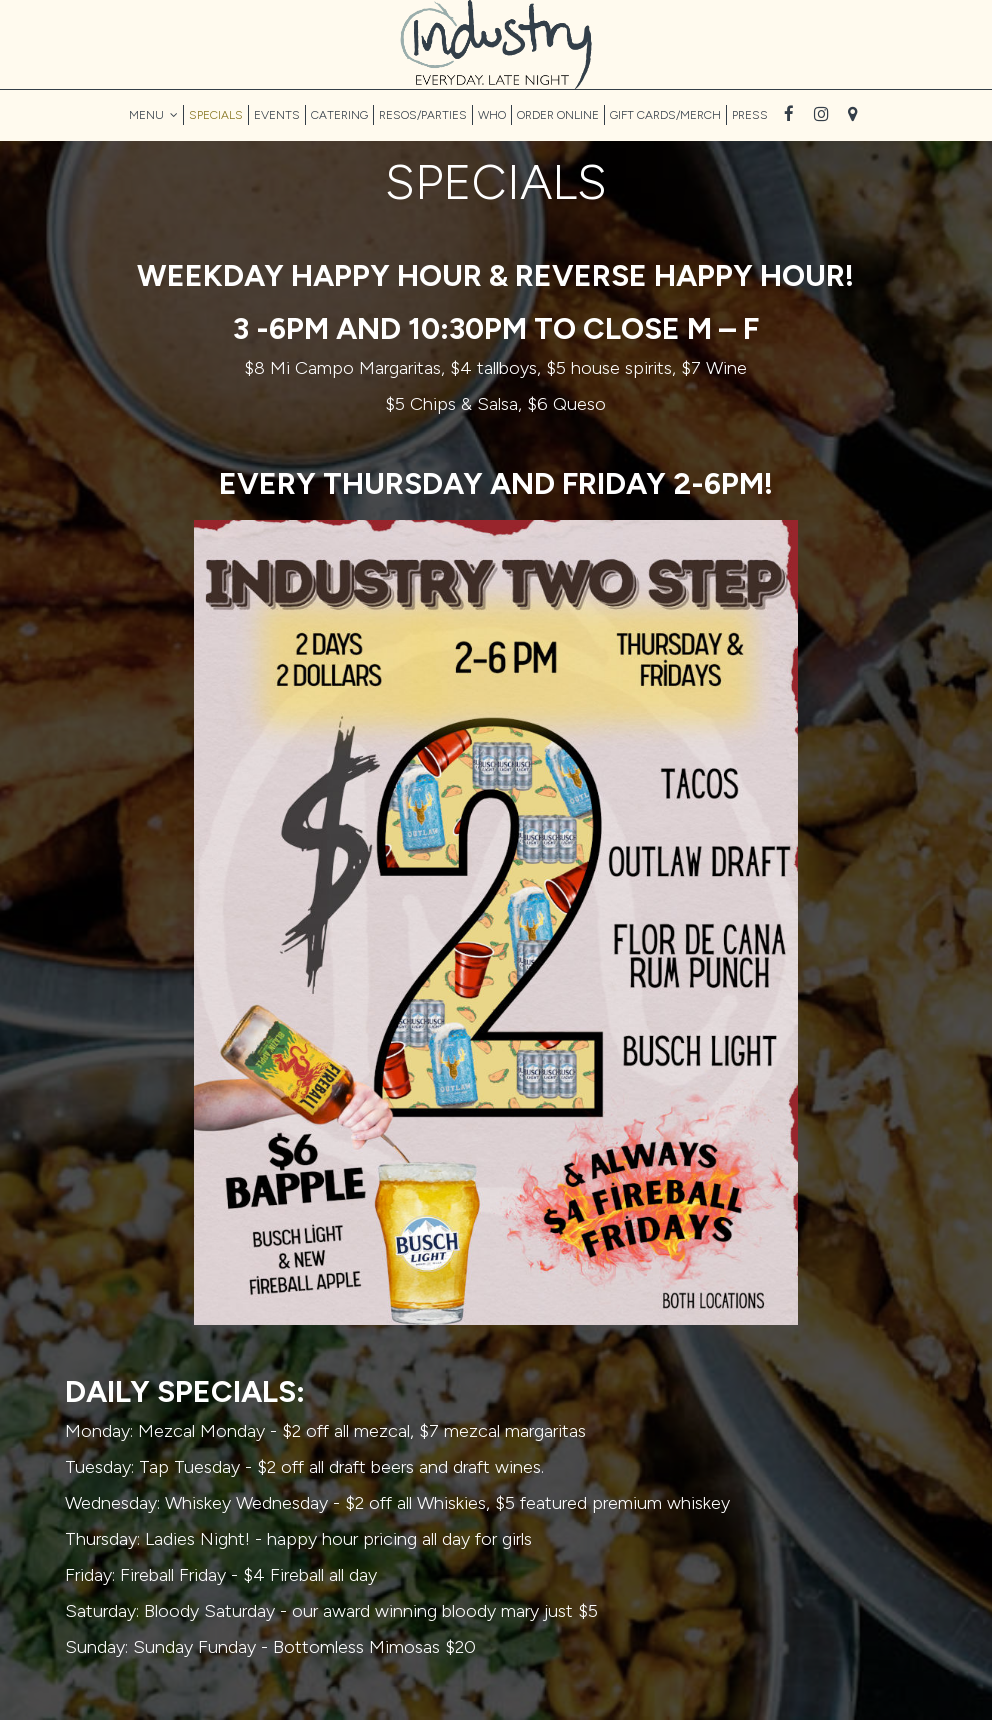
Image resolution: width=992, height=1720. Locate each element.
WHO (492, 115)
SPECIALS (216, 115)
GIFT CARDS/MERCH (665, 115)
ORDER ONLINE (558, 115)
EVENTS (277, 115)
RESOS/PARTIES (423, 115)
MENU (153, 115)
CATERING (339, 115)
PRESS (750, 115)
